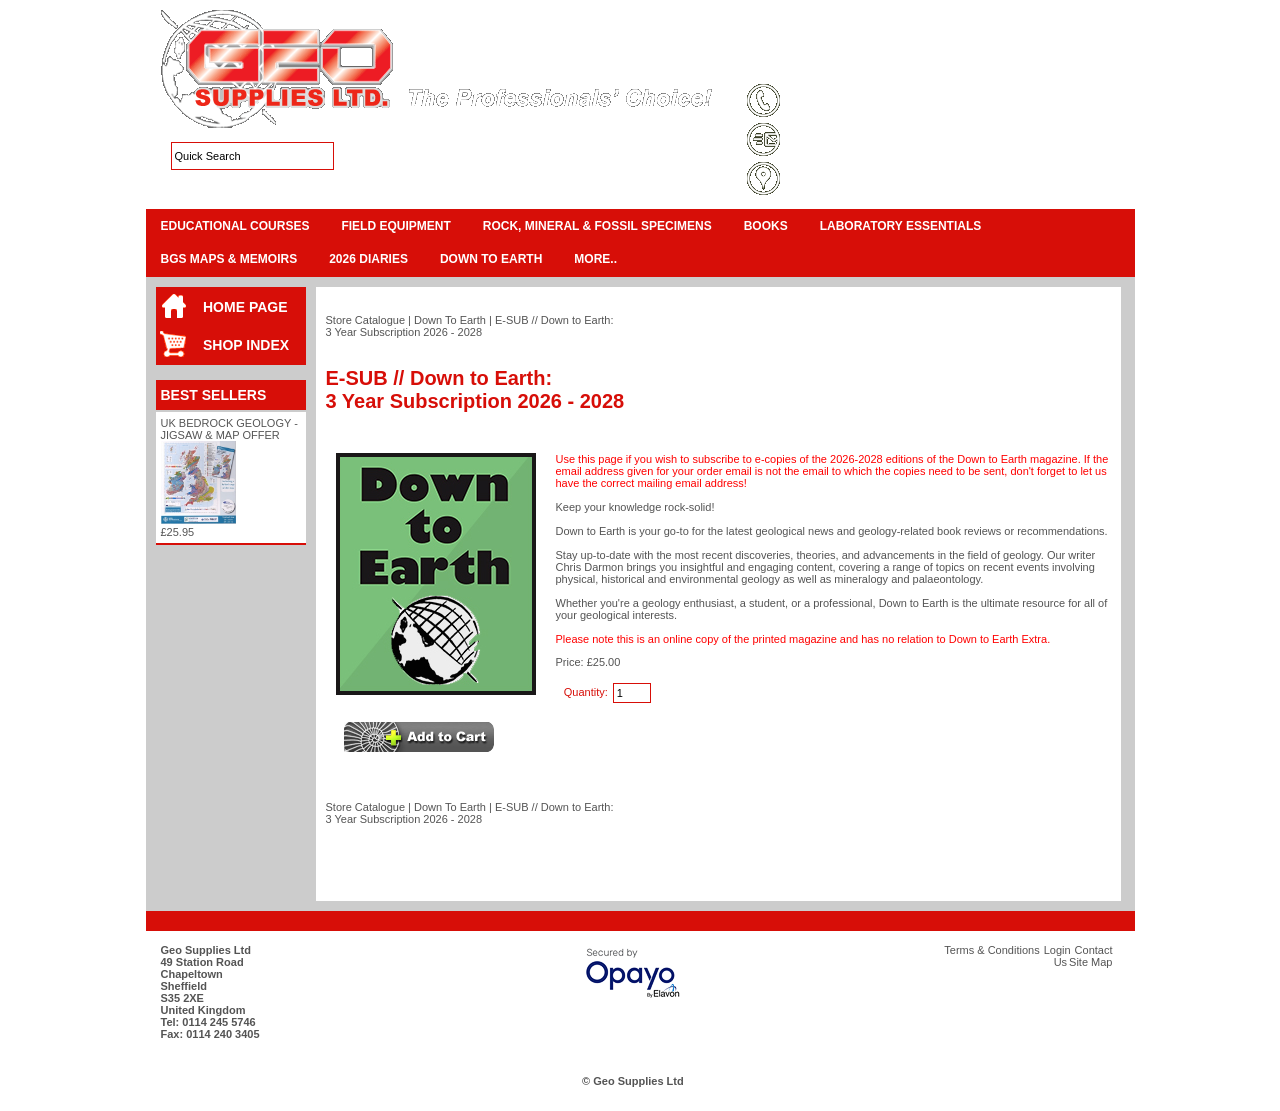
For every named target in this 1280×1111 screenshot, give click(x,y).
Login (960, 64)
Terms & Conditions (816, 64)
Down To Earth (491, 259)
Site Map (905, 64)
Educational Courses (235, 226)
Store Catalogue (366, 320)
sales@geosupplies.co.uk (853, 141)
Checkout (1100, 40)
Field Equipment (395, 226)
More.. (595, 259)
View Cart (1041, 40)
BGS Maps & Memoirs (229, 259)
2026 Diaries (368, 259)
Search (1086, 64)
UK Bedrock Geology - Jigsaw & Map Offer (229, 429)
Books (766, 226)
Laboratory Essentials (901, 226)
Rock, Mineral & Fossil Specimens (597, 226)
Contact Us (1021, 64)
